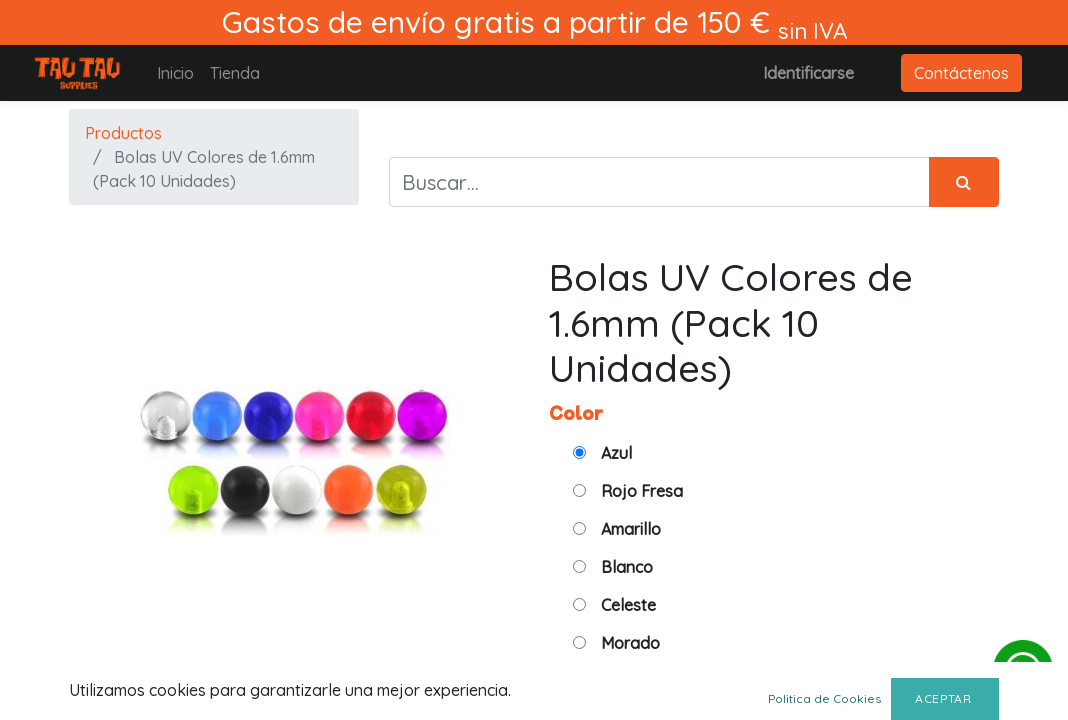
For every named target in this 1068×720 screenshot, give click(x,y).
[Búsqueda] (964, 182)
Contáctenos (961, 73)
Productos (123, 133)
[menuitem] (175, 73)
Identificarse (808, 73)
